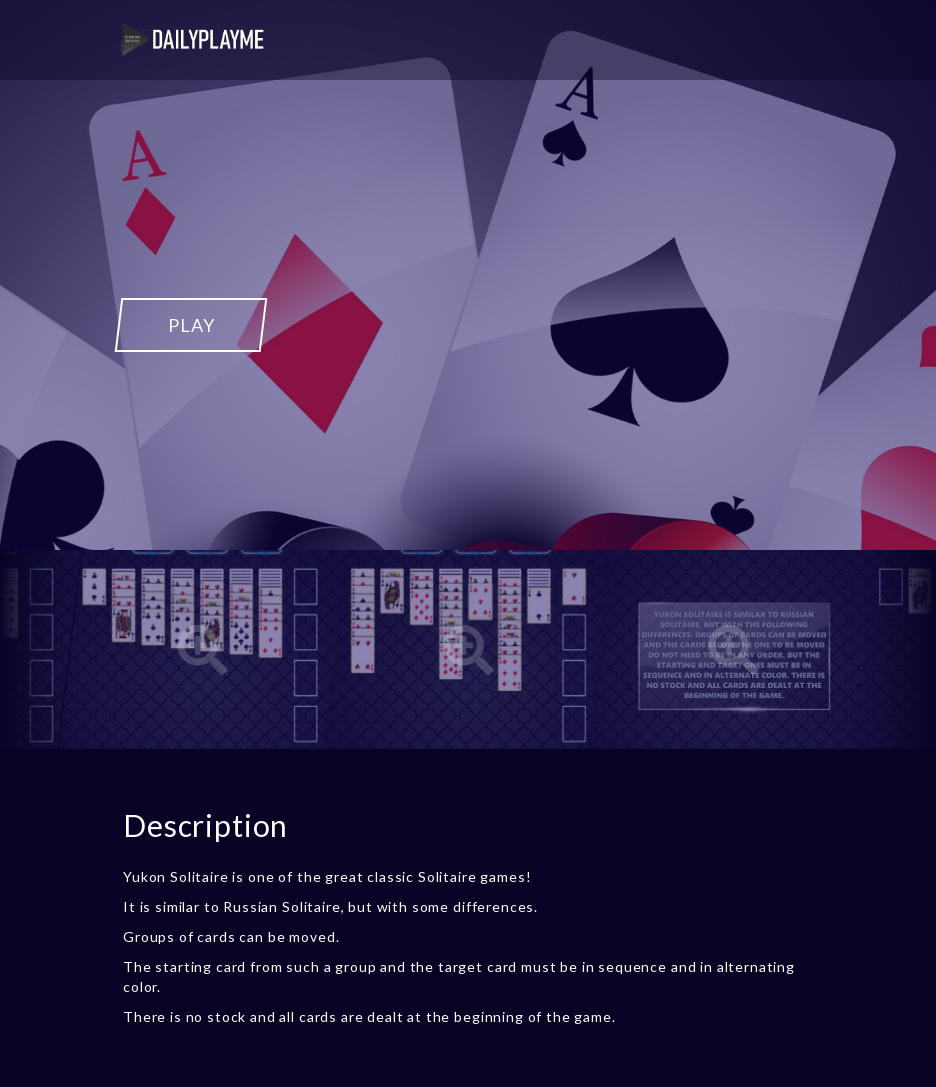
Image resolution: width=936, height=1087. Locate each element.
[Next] (901, 649)
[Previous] (35, 649)
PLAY (191, 325)
